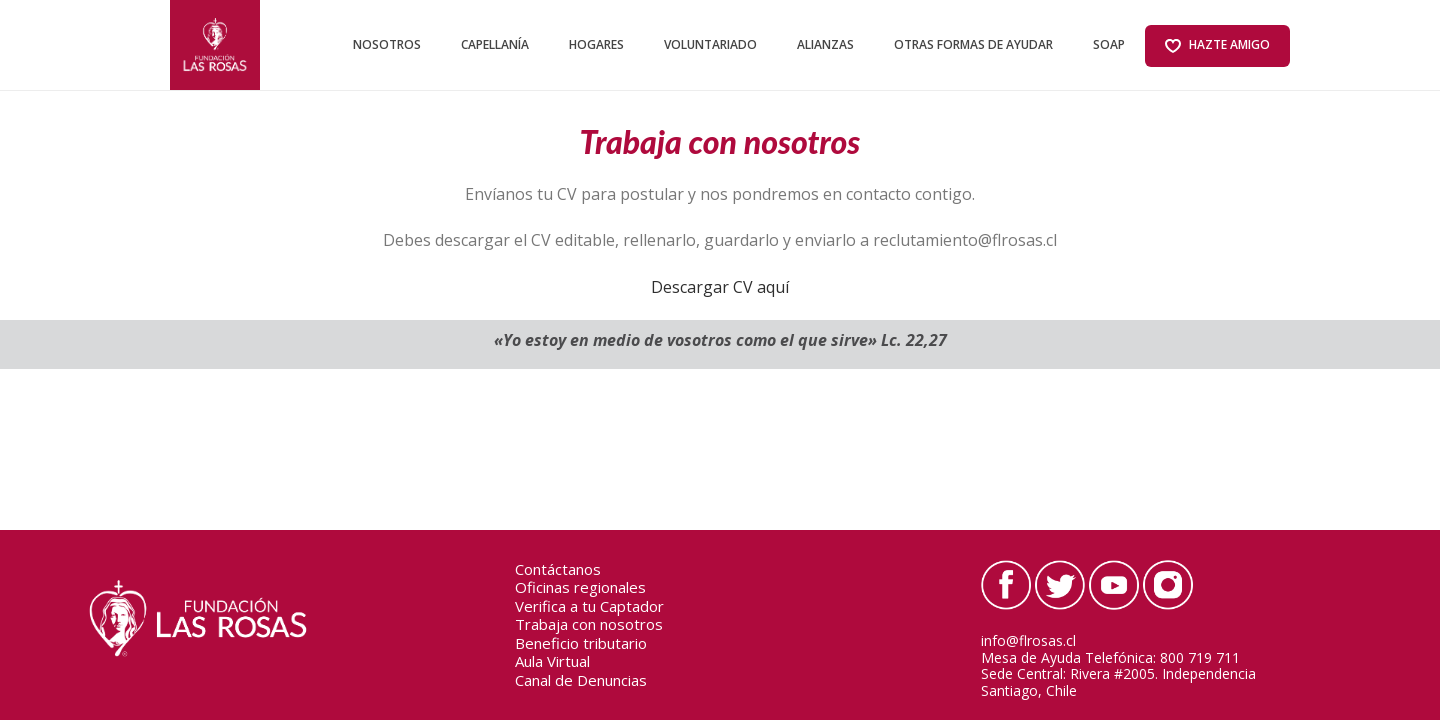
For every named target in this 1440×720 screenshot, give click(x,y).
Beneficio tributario (581, 644)
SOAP (1109, 44)
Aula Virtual (552, 662)
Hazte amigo (1217, 45)
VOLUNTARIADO (710, 44)
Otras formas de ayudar (973, 44)
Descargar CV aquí (720, 287)
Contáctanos (558, 570)
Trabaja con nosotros (589, 625)
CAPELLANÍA (495, 44)
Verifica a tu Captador (589, 607)
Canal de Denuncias (581, 681)
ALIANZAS (825, 44)
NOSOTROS (387, 44)
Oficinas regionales (580, 588)
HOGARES (596, 44)
